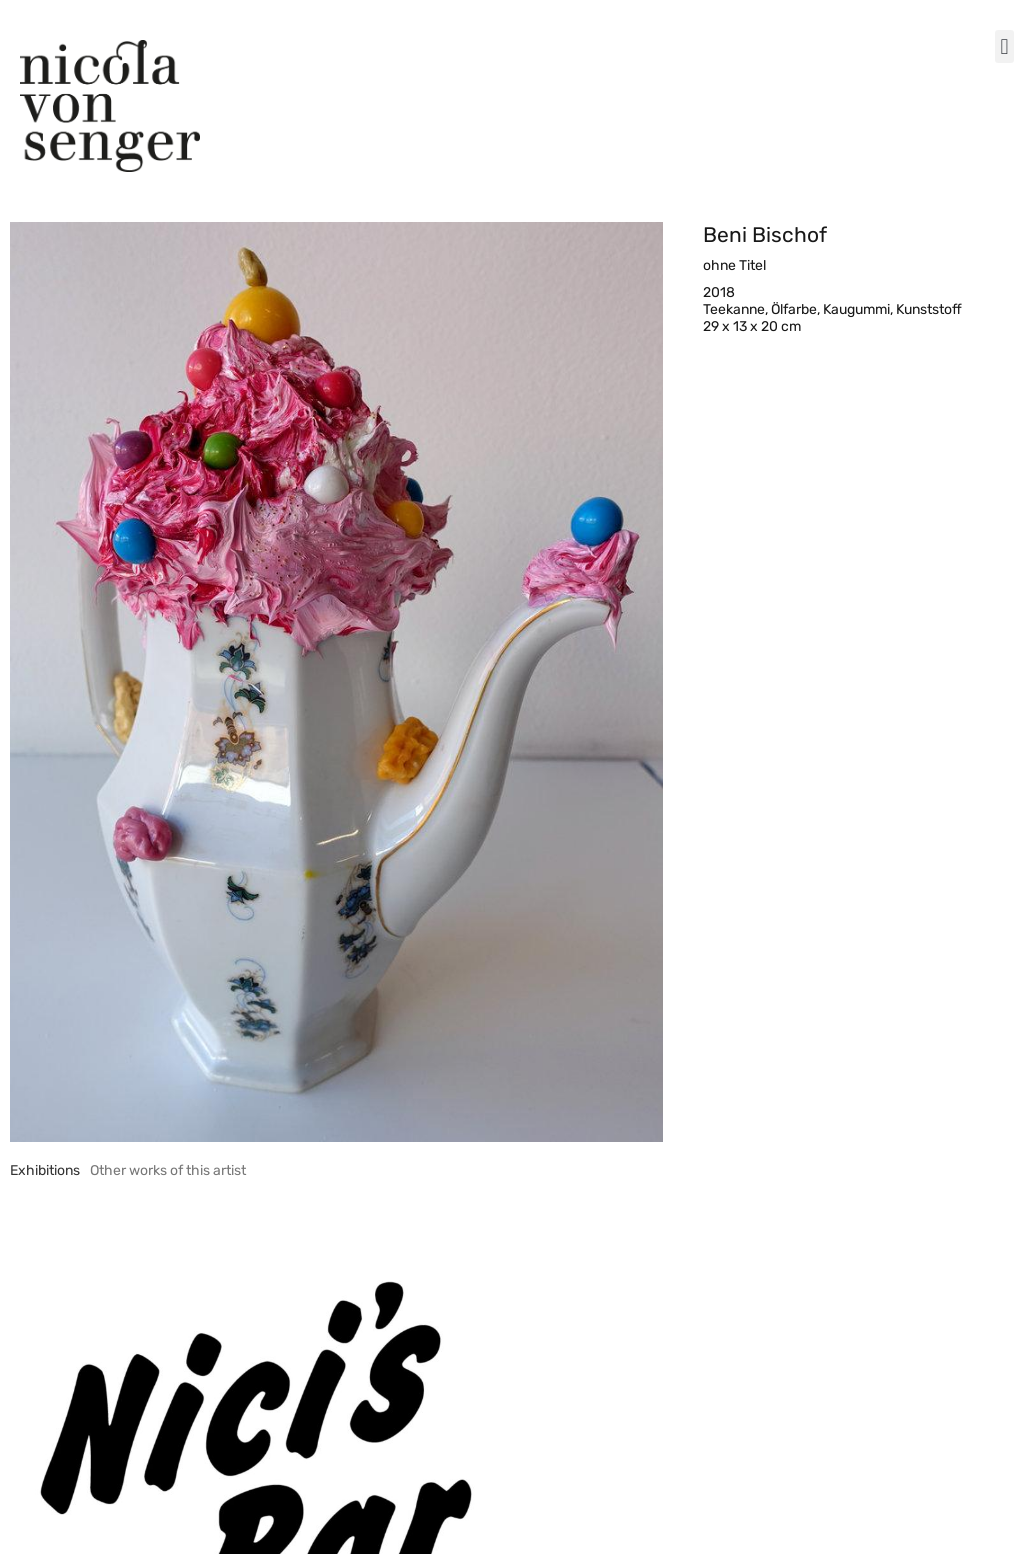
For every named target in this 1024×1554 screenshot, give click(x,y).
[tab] (45, 1170)
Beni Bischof (765, 234)
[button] (1004, 46)
